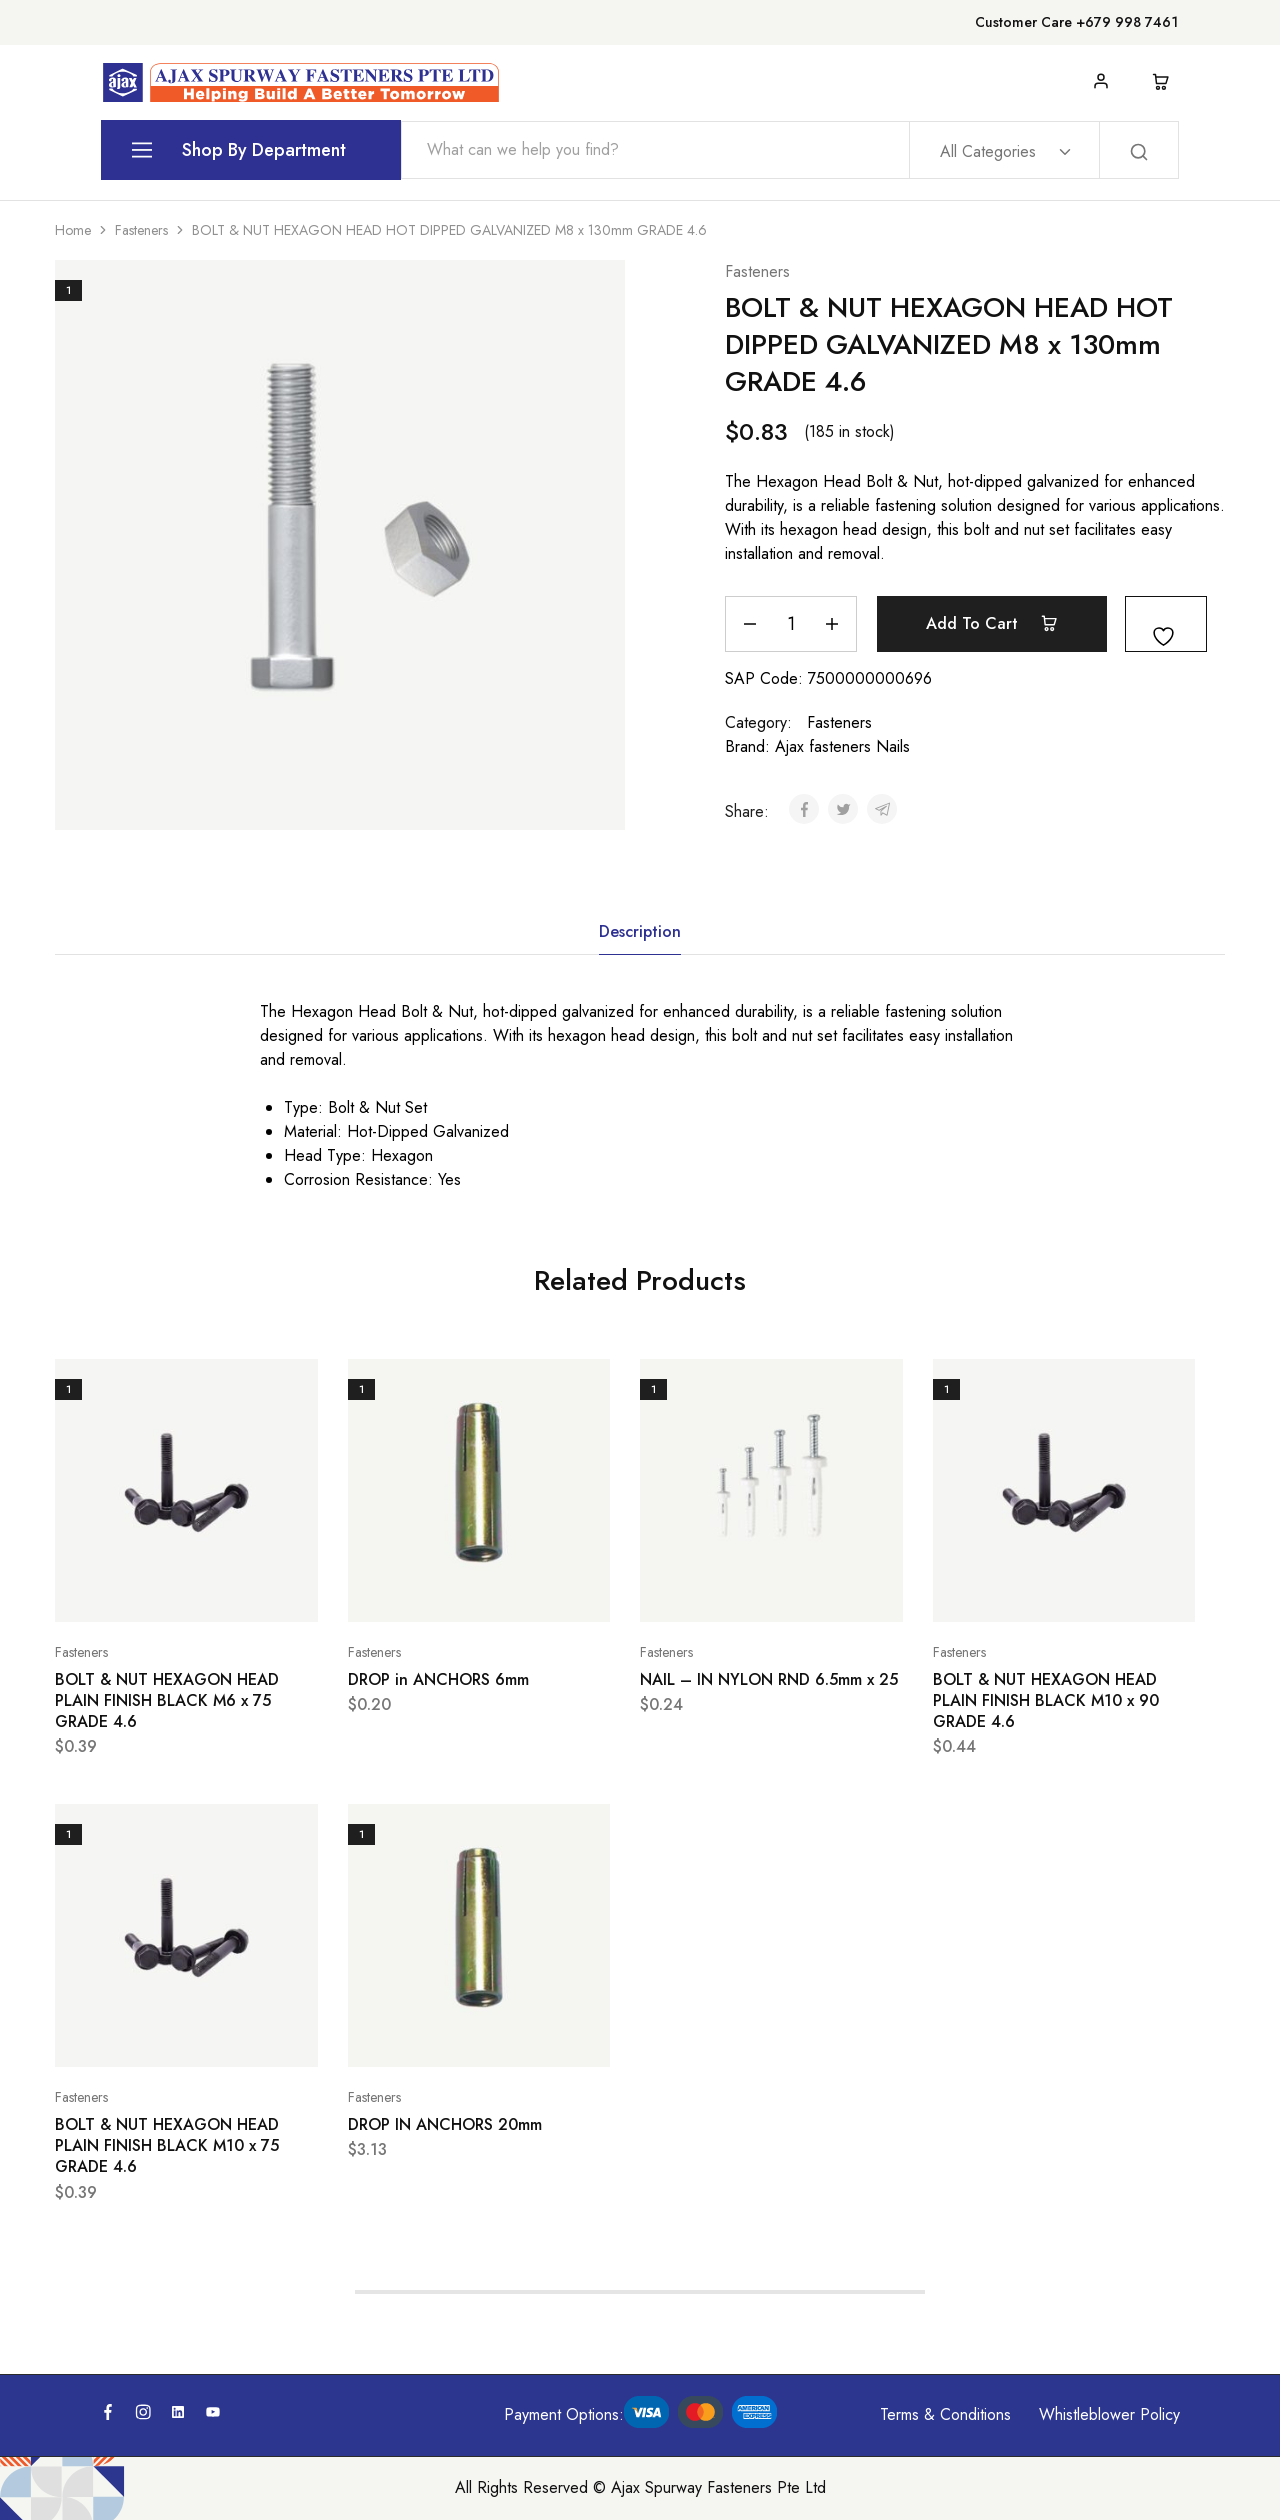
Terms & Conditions (945, 2414)
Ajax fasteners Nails (842, 746)
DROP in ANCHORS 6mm (438, 1679)
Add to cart (992, 623)
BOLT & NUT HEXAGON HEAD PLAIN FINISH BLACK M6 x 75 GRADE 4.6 (167, 1701)
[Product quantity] (791, 624)
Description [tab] (640, 931)
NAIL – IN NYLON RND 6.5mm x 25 (769, 1679)
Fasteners (141, 230)
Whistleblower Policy (1109, 2414)
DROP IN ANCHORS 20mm (445, 2124)
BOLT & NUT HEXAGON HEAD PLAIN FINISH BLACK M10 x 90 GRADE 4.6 (1046, 1701)
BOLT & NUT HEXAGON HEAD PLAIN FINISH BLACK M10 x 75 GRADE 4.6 (167, 2146)
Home (73, 230)
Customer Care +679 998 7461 (1076, 22)
